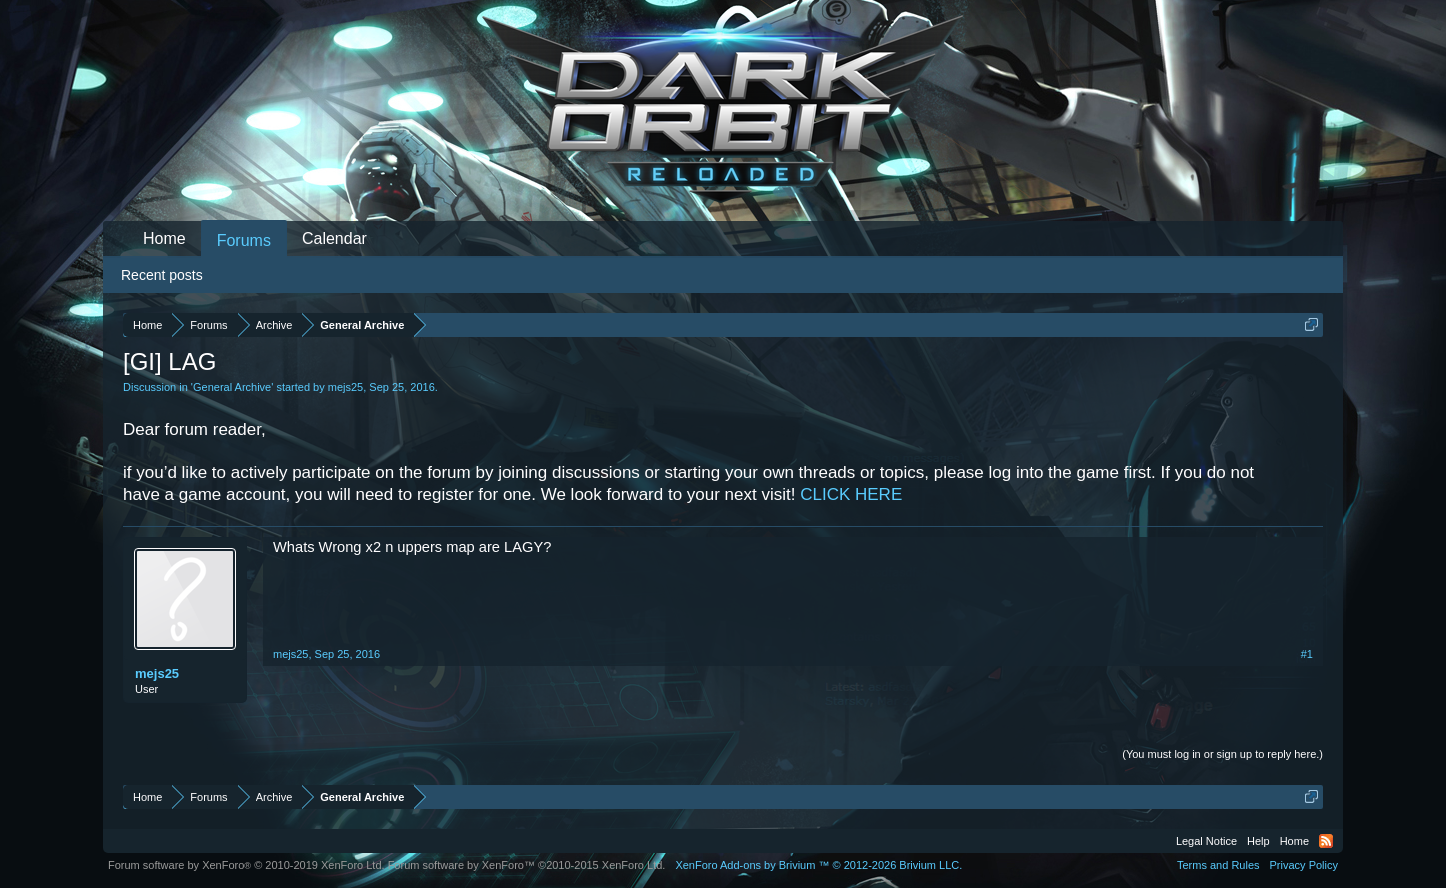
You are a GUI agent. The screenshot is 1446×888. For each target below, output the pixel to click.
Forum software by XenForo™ (527, 865)
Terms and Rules (1218, 865)
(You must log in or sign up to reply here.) (1222, 754)
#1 (1307, 654)
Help (1258, 841)
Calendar (334, 238)
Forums (244, 240)
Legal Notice (1206, 841)
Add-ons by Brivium (818, 865)
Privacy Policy (1304, 865)
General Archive (232, 387)
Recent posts (162, 275)
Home (164, 238)
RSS (1326, 841)
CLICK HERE (851, 494)
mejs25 (345, 387)
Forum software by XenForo (246, 865)
